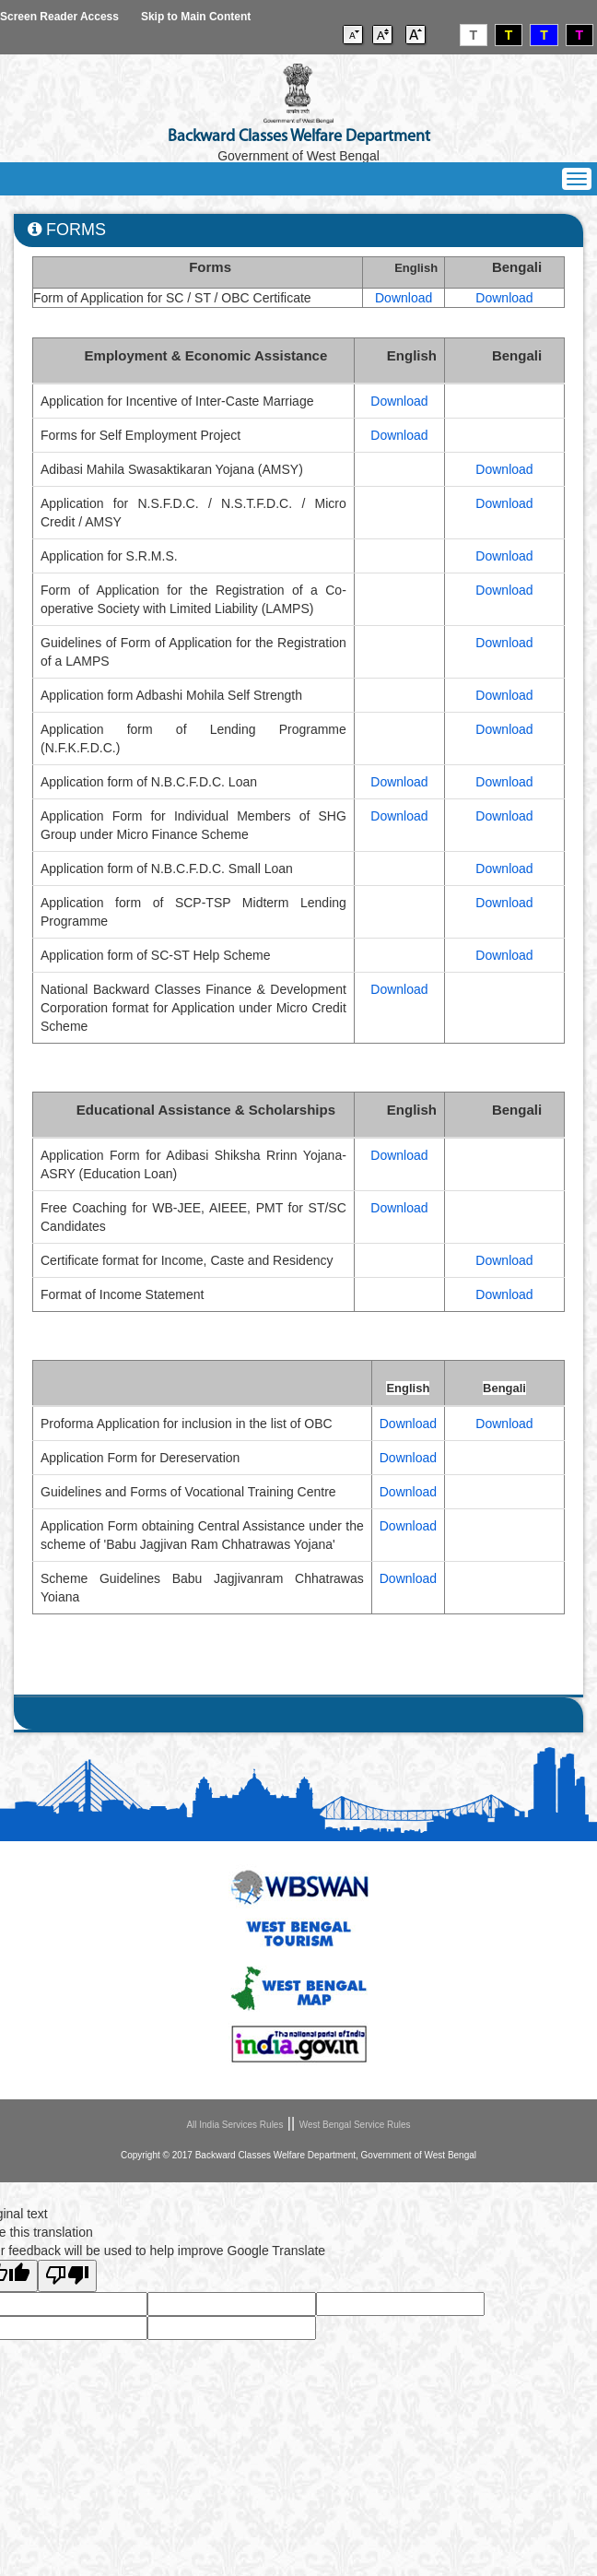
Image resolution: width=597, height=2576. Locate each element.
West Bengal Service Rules (355, 2125)
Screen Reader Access (59, 16)
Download (403, 297)
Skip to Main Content (196, 16)
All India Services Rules (234, 2125)
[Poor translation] (67, 2276)
